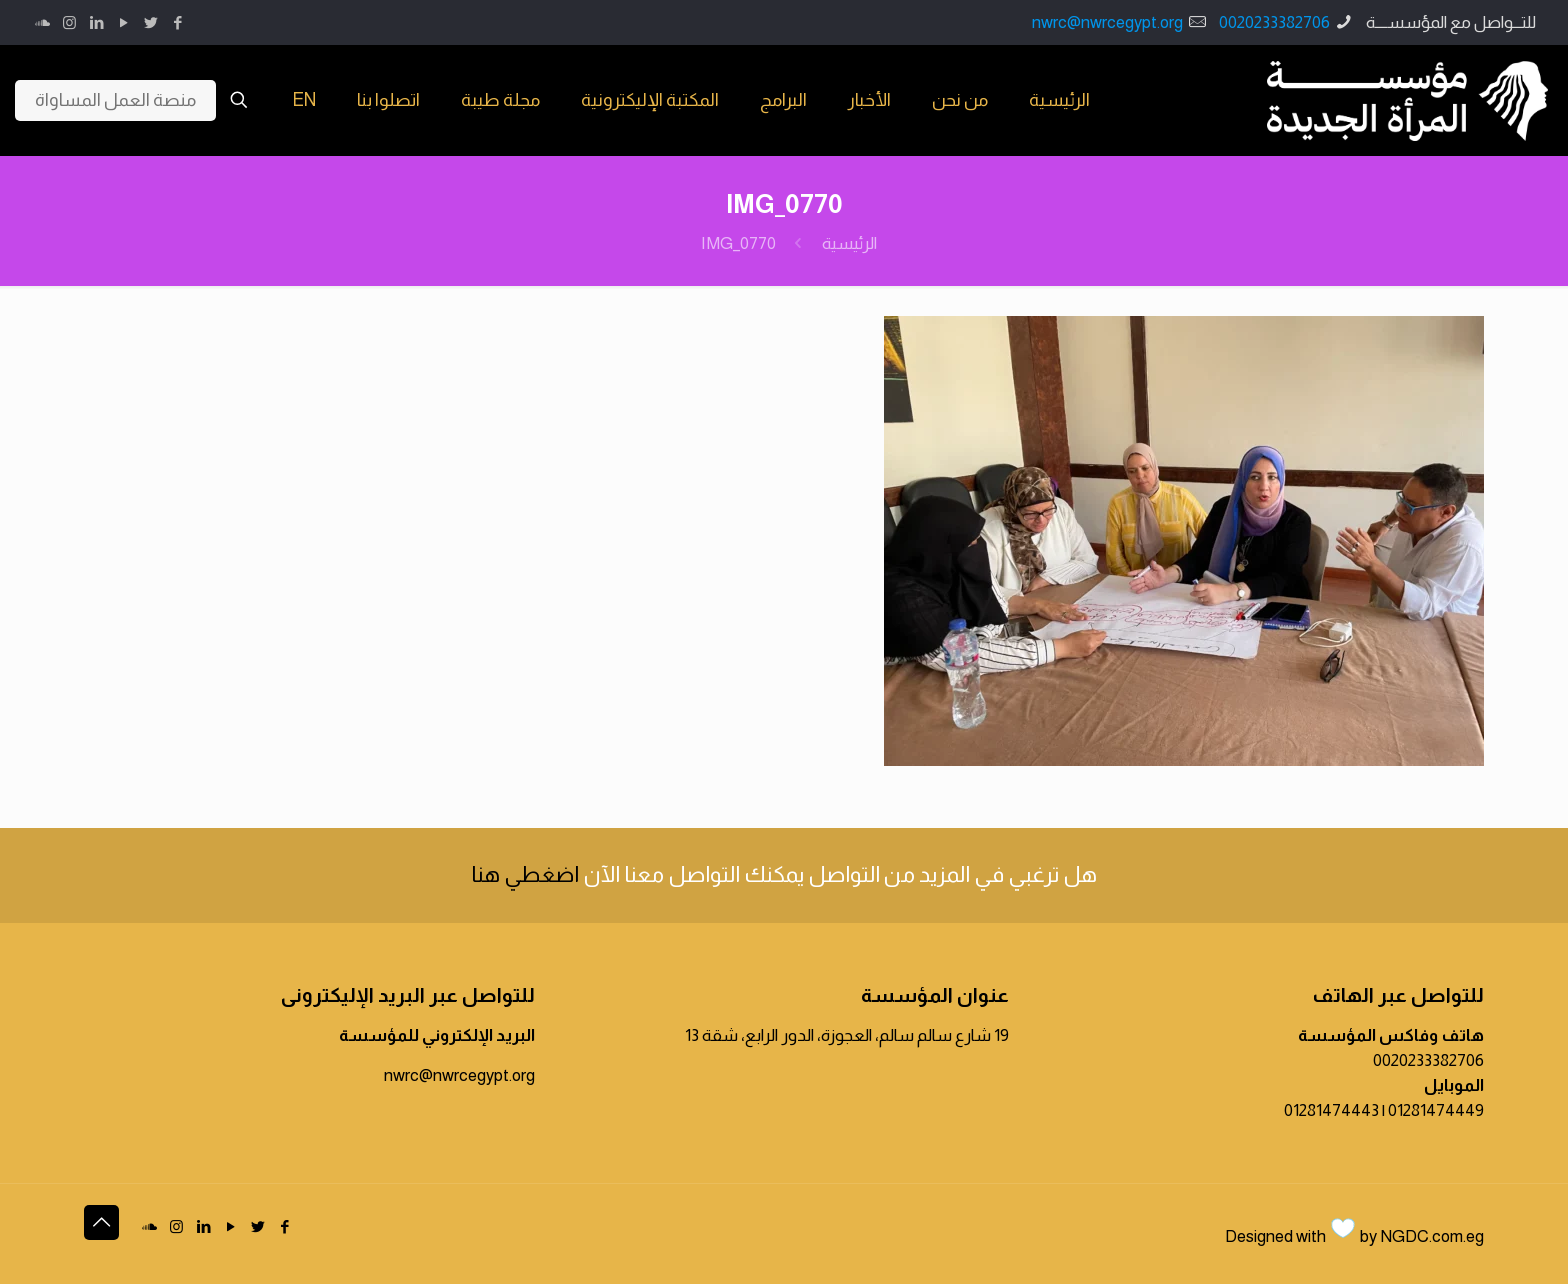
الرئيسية (849, 243)
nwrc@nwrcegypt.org (1107, 22)
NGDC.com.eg (1432, 1236)
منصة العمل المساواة (115, 100)
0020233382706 (1274, 22)
